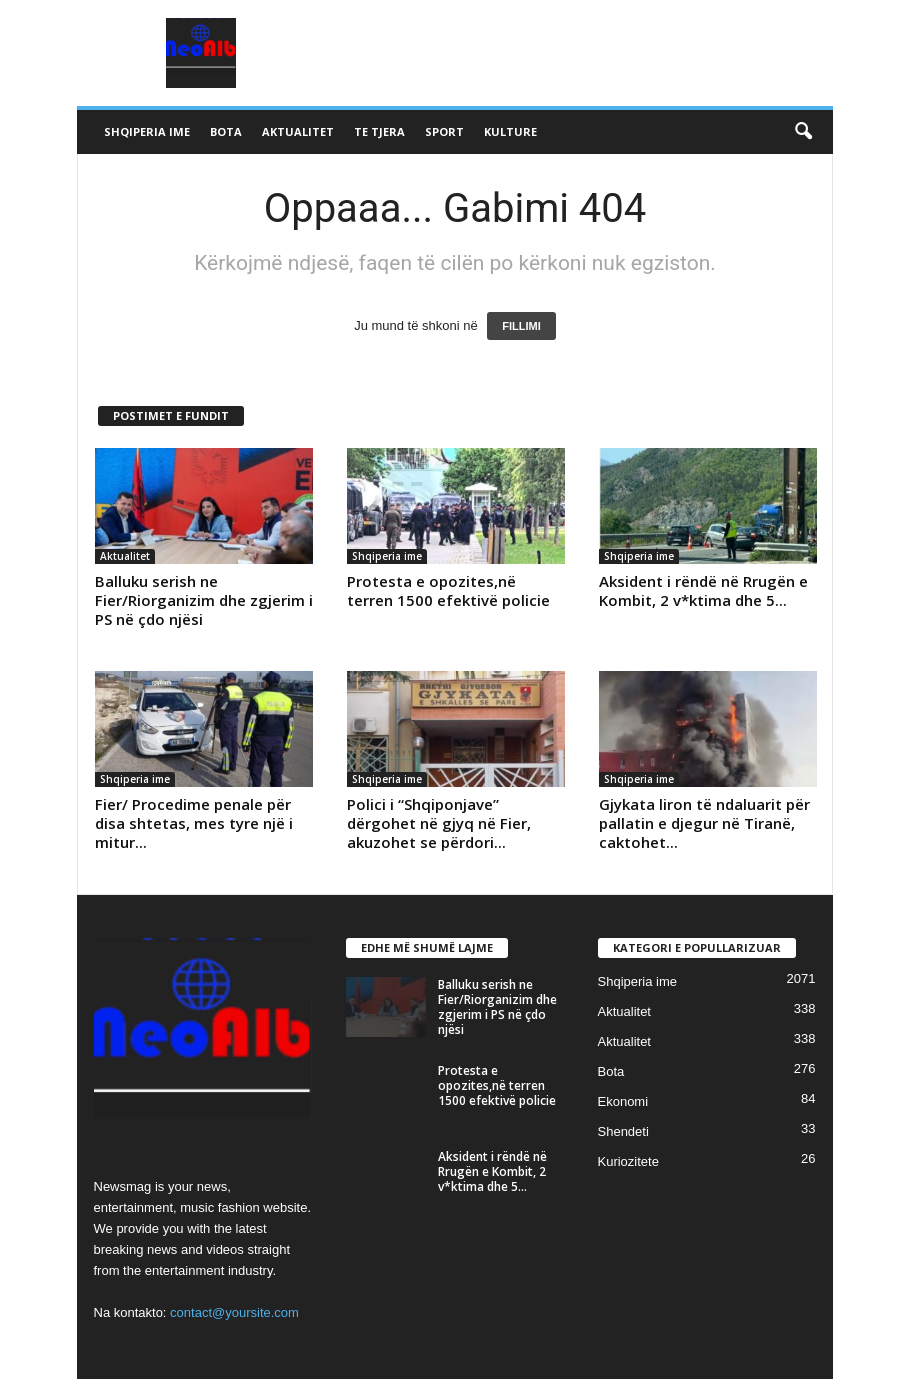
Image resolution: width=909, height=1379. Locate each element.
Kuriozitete (628, 1161)
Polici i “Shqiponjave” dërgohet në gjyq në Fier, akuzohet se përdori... (439, 823)
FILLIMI (521, 326)
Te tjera (379, 131)
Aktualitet (298, 131)
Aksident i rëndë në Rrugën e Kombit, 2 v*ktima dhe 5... (703, 590)
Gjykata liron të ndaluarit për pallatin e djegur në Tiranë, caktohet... (704, 823)
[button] (803, 132)
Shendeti (623, 1131)
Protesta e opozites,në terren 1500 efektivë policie (448, 590)
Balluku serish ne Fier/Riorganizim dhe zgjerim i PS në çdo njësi (204, 600)
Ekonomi (623, 1101)
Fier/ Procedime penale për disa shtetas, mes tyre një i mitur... (194, 823)
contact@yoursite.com (234, 1312)
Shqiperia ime (147, 131)
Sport (444, 131)
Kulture (510, 131)
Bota (226, 131)
